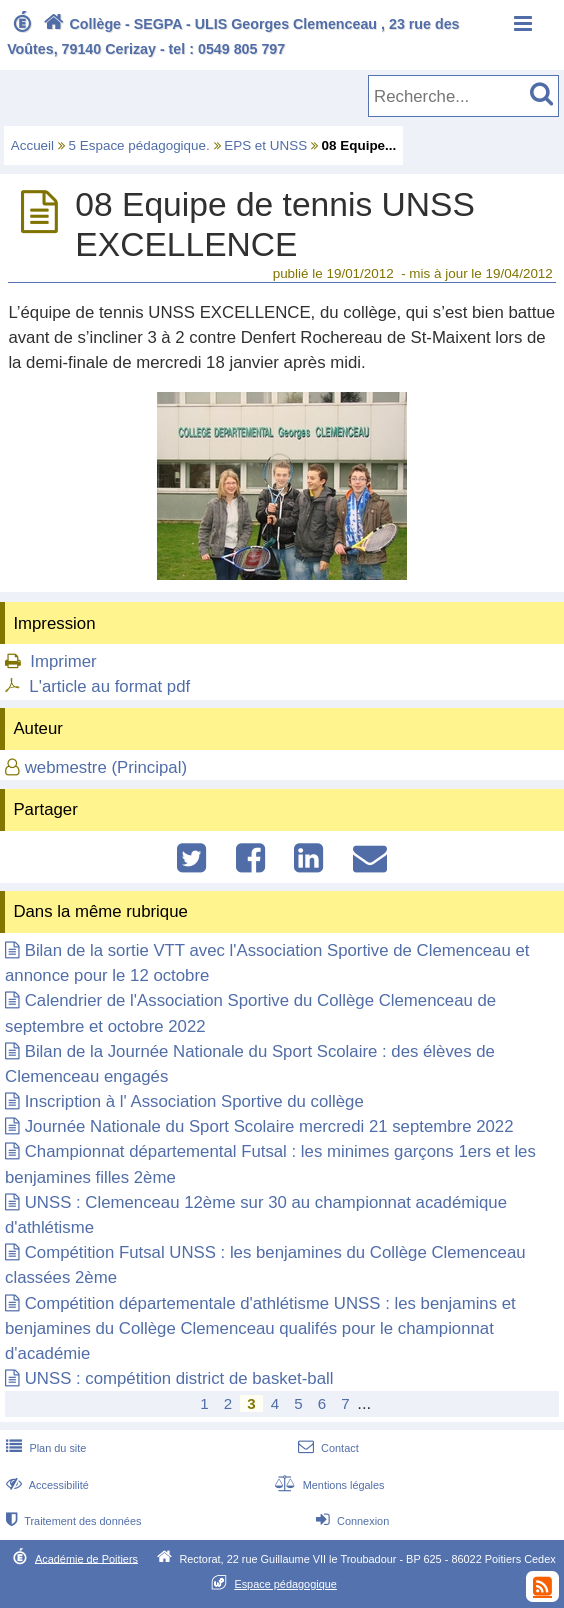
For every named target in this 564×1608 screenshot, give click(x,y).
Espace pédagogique (285, 1584)
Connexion (350, 1521)
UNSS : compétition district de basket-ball (179, 1378)
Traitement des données (71, 1521)
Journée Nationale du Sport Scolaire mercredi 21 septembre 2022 (269, 1126)
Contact (326, 1448)
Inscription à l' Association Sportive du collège (194, 1101)
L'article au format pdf (109, 686)
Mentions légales (327, 1485)
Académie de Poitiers (86, 1558)
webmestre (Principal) (106, 767)
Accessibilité (45, 1485)
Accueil (32, 145)
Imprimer (63, 661)
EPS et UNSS (265, 145)
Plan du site (44, 1448)
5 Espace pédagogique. (139, 145)
